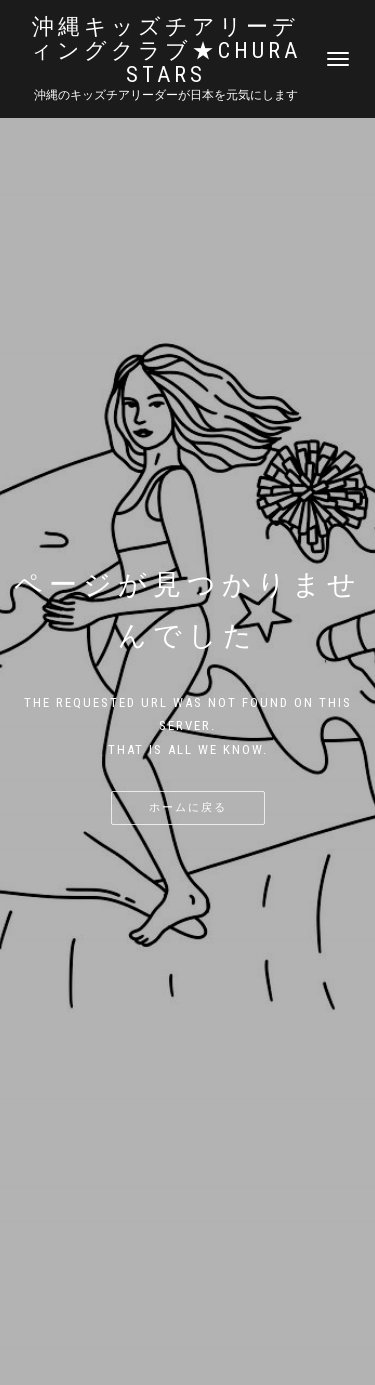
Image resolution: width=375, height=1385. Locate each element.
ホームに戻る (188, 807)
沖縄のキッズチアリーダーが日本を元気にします (166, 95)
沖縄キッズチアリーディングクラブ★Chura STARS (165, 51)
